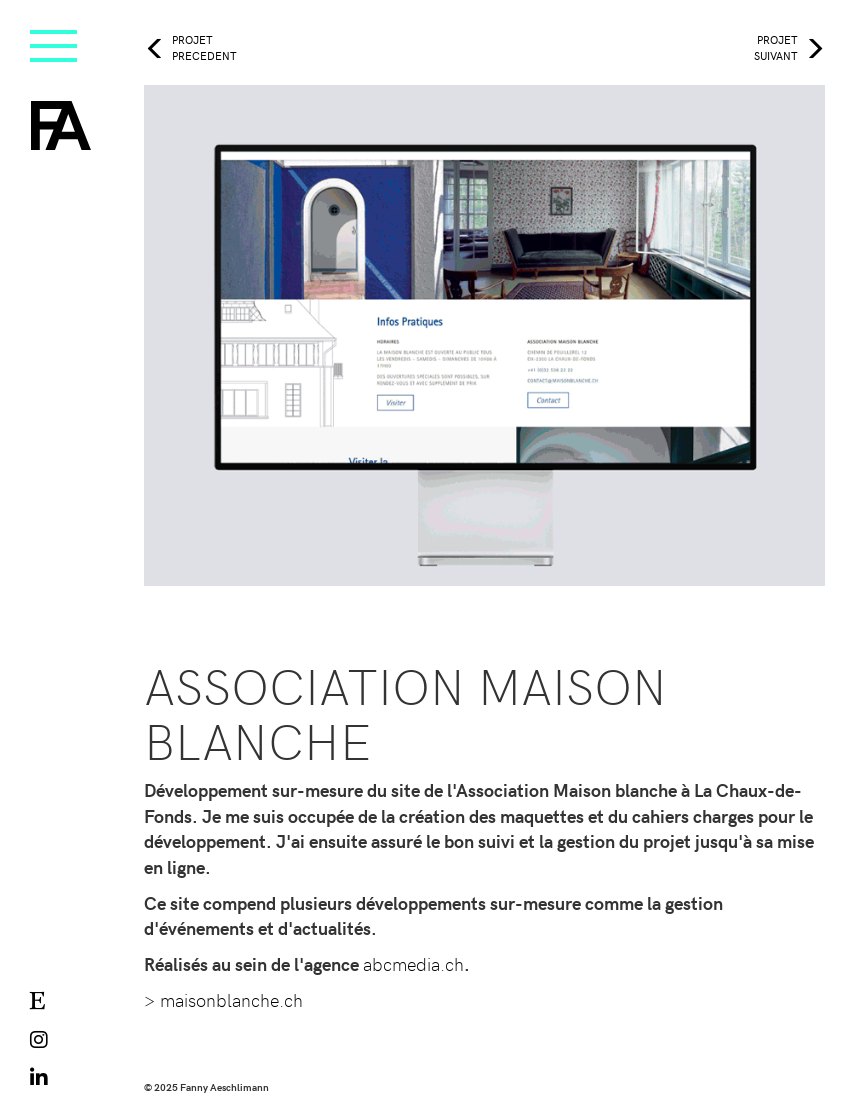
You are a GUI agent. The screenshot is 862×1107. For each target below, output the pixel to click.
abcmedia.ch (413, 963)
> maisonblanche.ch (223, 999)
